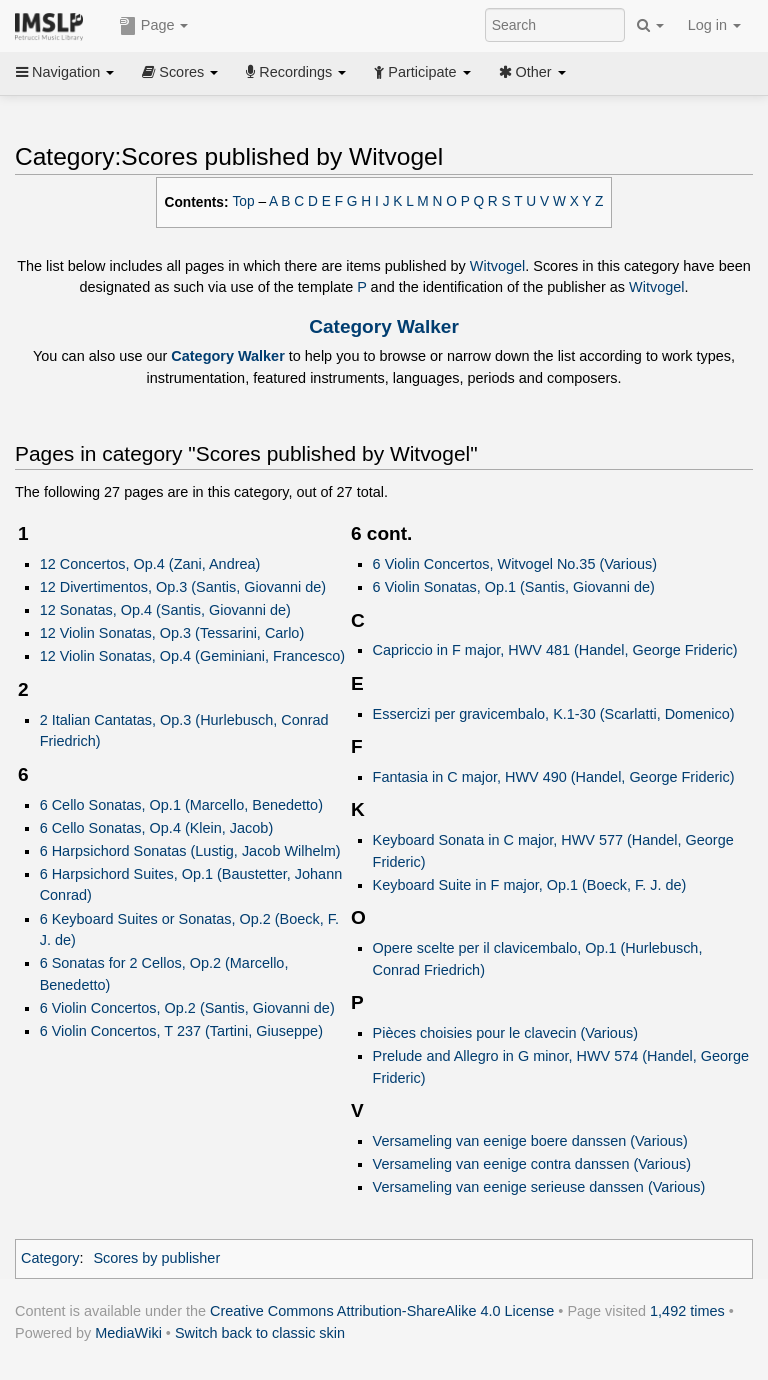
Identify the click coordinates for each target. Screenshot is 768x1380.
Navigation (65, 72)
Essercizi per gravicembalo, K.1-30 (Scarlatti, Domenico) (554, 714)
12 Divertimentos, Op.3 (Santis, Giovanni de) (183, 587)
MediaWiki (128, 1333)
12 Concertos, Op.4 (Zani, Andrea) (150, 564)
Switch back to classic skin (260, 1333)
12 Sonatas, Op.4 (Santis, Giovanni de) (165, 610)
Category (50, 1258)
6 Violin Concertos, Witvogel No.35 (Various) (515, 564)
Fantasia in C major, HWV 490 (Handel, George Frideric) (554, 777)
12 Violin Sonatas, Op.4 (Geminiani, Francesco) (192, 656)
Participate (422, 72)
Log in (714, 25)
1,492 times (687, 1311)
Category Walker (384, 326)
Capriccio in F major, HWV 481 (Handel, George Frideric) (555, 650)
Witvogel (497, 266)
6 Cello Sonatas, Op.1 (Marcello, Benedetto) (181, 805)
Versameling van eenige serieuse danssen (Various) (539, 1187)
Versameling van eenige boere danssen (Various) (530, 1141)
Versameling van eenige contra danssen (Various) (532, 1164)
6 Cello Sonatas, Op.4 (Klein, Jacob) (157, 828)
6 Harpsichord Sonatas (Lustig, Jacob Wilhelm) (190, 851)
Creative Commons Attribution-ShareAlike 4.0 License (382, 1311)
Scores (180, 72)
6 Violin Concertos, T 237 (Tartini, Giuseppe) (181, 1031)
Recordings (296, 72)
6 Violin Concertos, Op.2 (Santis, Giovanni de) (187, 1008)
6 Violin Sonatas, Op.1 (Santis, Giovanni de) (514, 587)
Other (532, 72)
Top (244, 201)
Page (154, 26)
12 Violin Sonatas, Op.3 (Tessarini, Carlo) (172, 633)
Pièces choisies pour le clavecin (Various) (505, 1033)
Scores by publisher (156, 1258)
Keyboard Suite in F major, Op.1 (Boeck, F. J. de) (530, 885)
